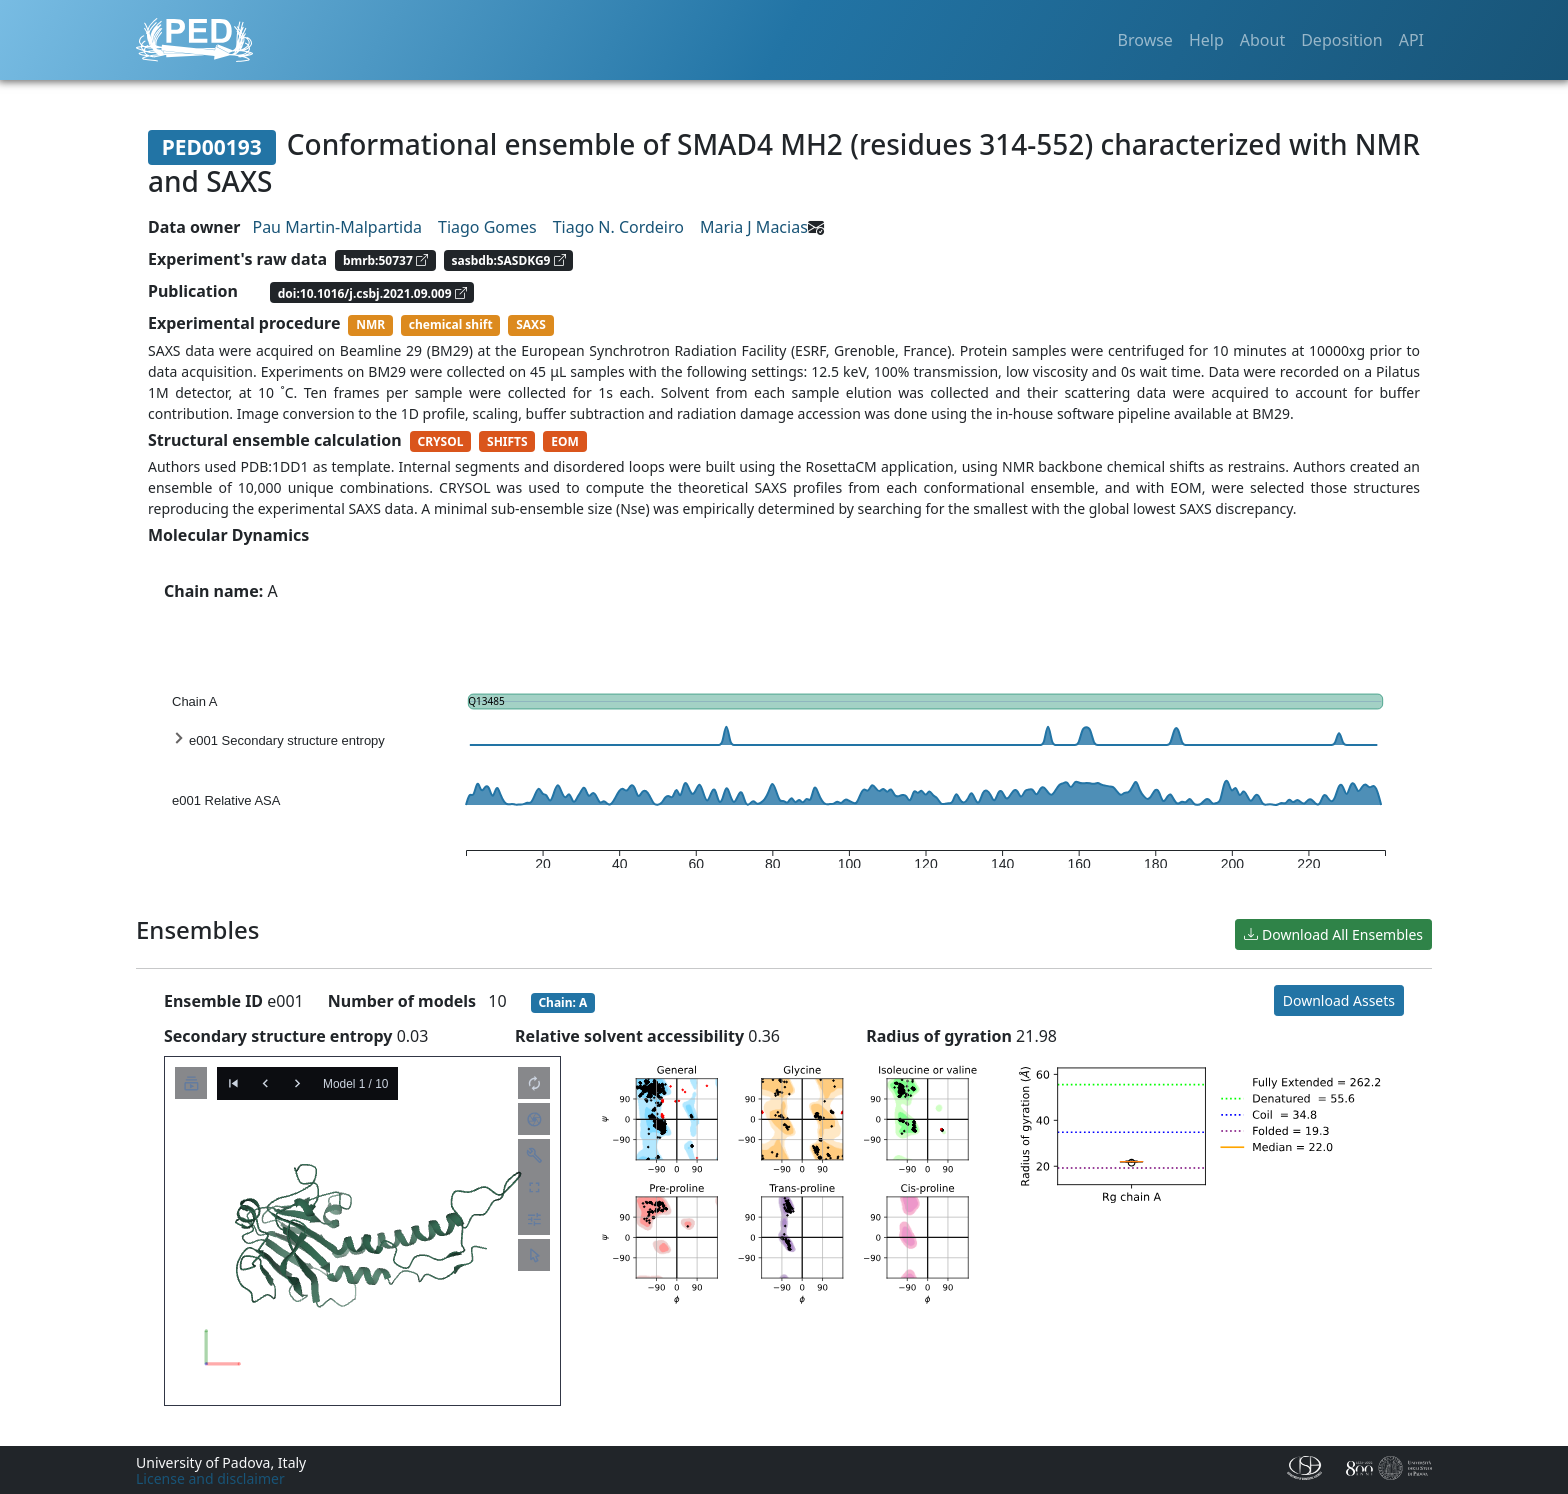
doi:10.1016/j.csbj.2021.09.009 (372, 292)
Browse (1145, 40)
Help (1206, 40)
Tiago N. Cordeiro (618, 227)
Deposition (1342, 40)
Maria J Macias (754, 227)
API (1411, 40)
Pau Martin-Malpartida (337, 227)
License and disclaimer (210, 1478)
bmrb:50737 (385, 260)
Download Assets (1339, 1000)
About (1262, 40)
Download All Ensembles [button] (1333, 934)
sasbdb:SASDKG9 (509, 260)
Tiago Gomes (487, 227)
